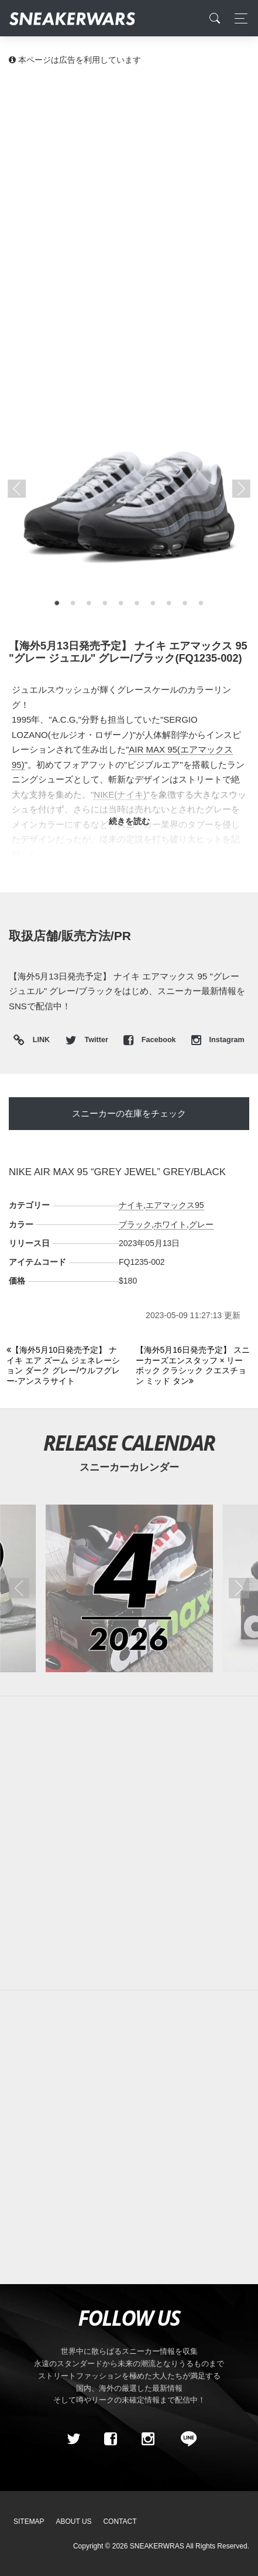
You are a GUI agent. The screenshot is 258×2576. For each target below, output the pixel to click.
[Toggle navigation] (238, 18)
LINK (38, 1041)
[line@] (185, 2439)
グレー (201, 1224)
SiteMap (28, 2521)
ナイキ (131, 1205)
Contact (119, 2521)
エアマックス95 (175, 1205)
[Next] (194, 1365)
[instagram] (147, 2439)
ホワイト (170, 1224)
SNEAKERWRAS (157, 2546)
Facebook (150, 1040)
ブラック (135, 1224)
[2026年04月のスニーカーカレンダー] (128, 1588)
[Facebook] (111, 2439)
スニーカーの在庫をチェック (129, 1113)
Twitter (88, 1040)
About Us (74, 2521)
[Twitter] (73, 2439)
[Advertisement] (129, 211)
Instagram (218, 1040)
